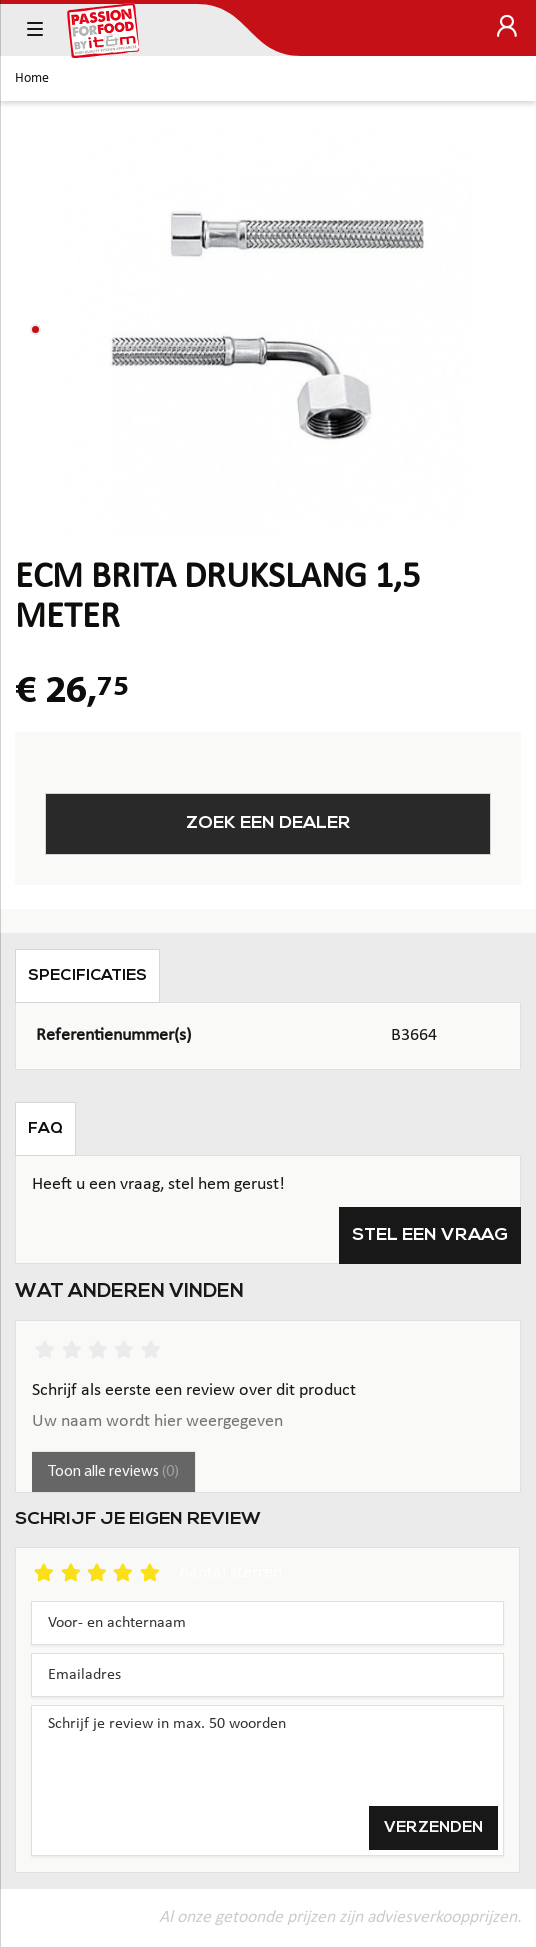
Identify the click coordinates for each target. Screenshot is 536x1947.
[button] (35, 329)
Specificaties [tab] (87, 976)
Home (32, 78)
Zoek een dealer (268, 823)
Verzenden (433, 1828)
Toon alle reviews (113, 1472)
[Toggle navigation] (35, 30)
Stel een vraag (430, 1235)
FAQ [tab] (45, 1129)
